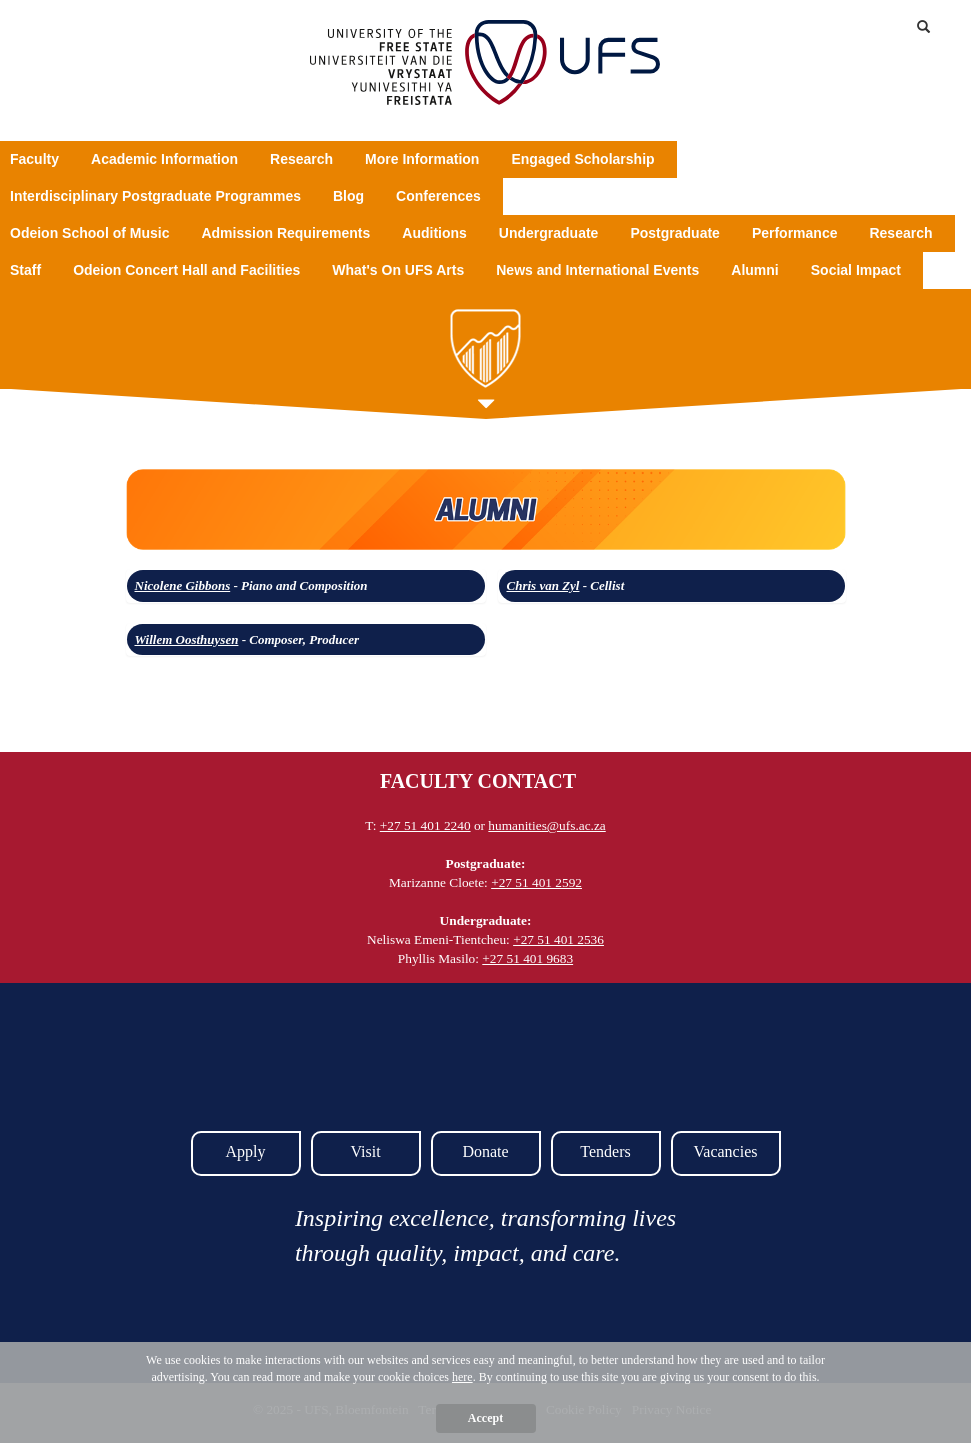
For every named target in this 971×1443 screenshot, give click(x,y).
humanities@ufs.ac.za (546, 825)
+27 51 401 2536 (558, 939)
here (462, 1377)
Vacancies (726, 1151)
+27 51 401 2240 (425, 825)
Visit (365, 1151)
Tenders (605, 1151)
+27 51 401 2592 (536, 882)
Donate (485, 1151)
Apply (246, 1151)
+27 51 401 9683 (527, 958)
